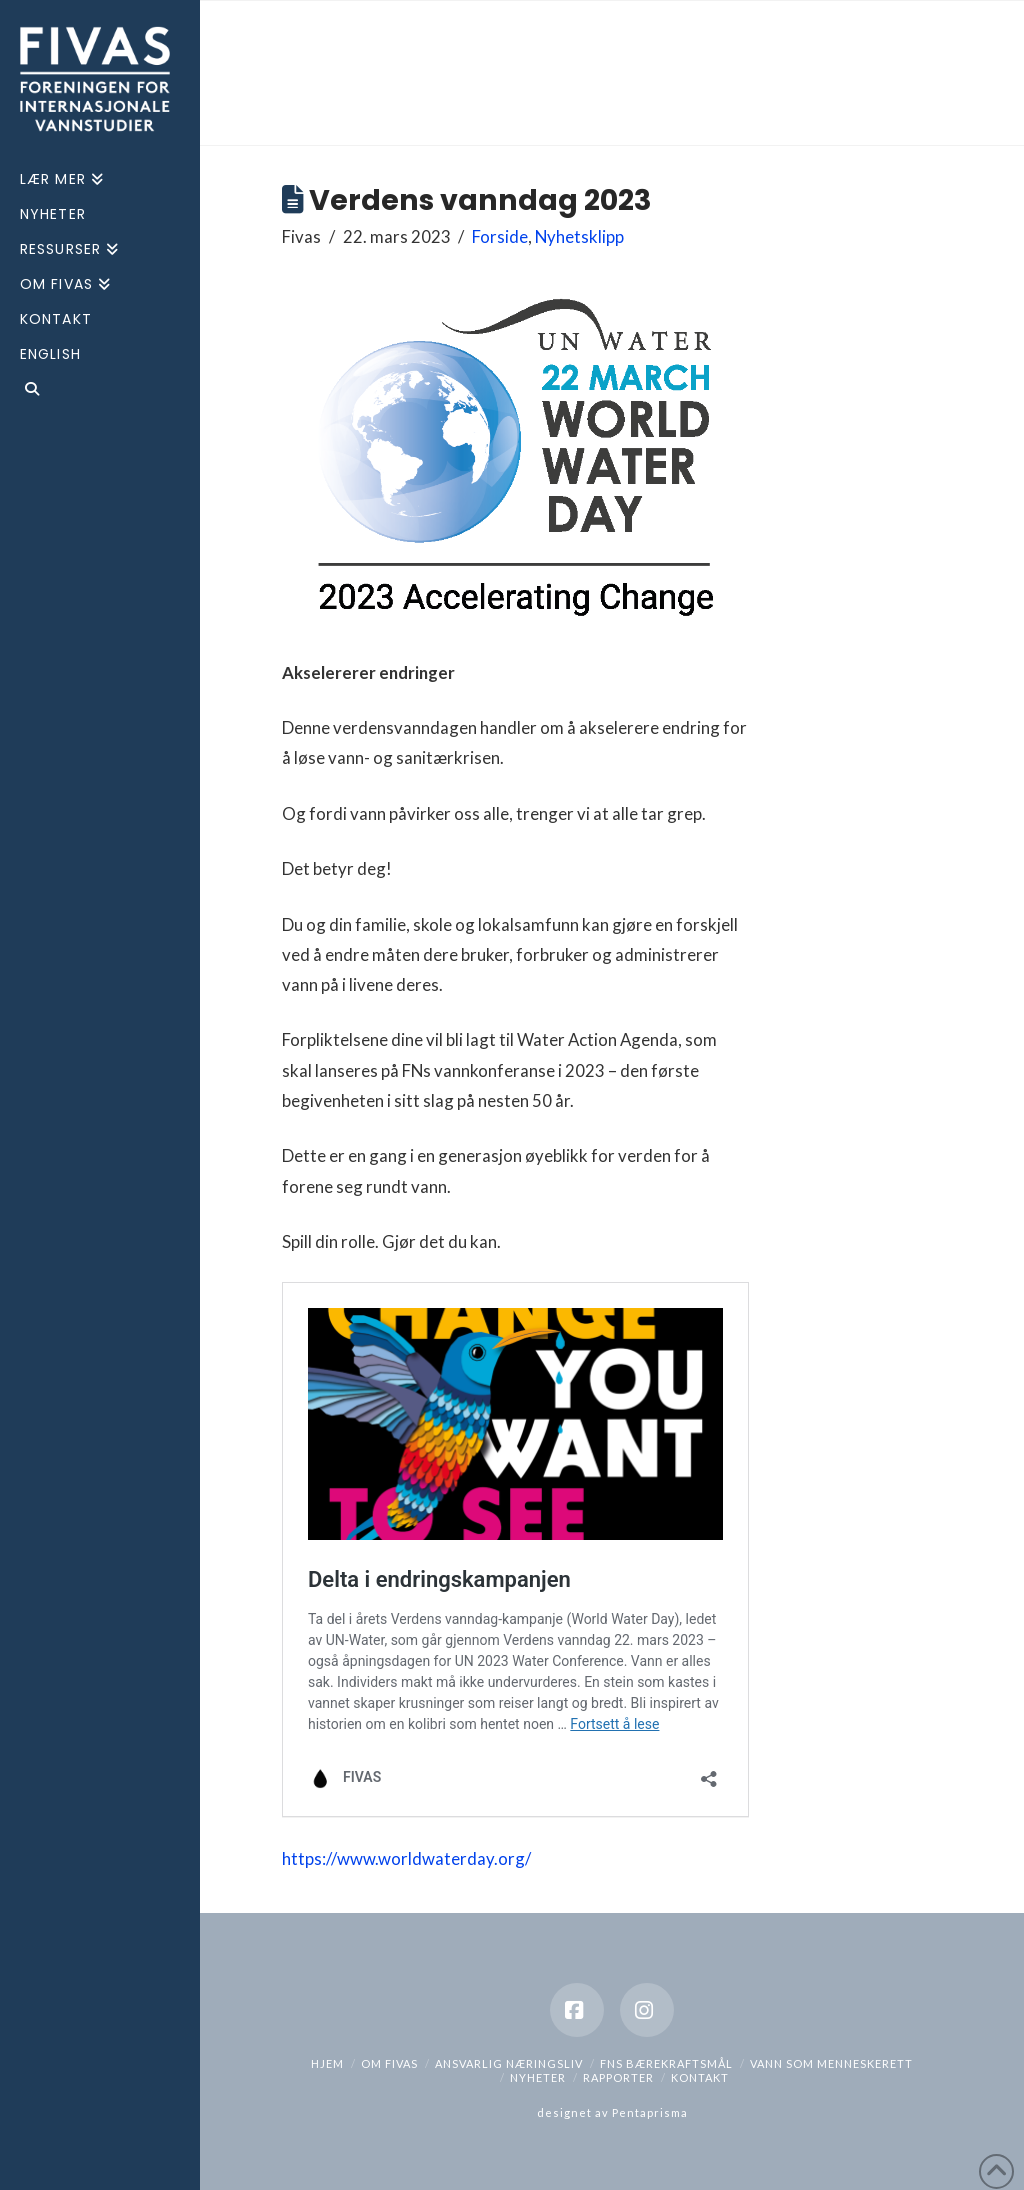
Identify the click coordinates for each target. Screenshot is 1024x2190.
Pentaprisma (650, 2112)
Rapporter (618, 2077)
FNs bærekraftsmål (666, 2063)
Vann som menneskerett (831, 2063)
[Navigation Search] (100, 391)
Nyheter (538, 2077)
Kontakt (700, 2077)
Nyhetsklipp (579, 236)
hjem (327, 2063)
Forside (500, 236)
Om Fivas (389, 2063)
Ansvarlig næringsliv (509, 2063)
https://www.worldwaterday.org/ (406, 1858)
